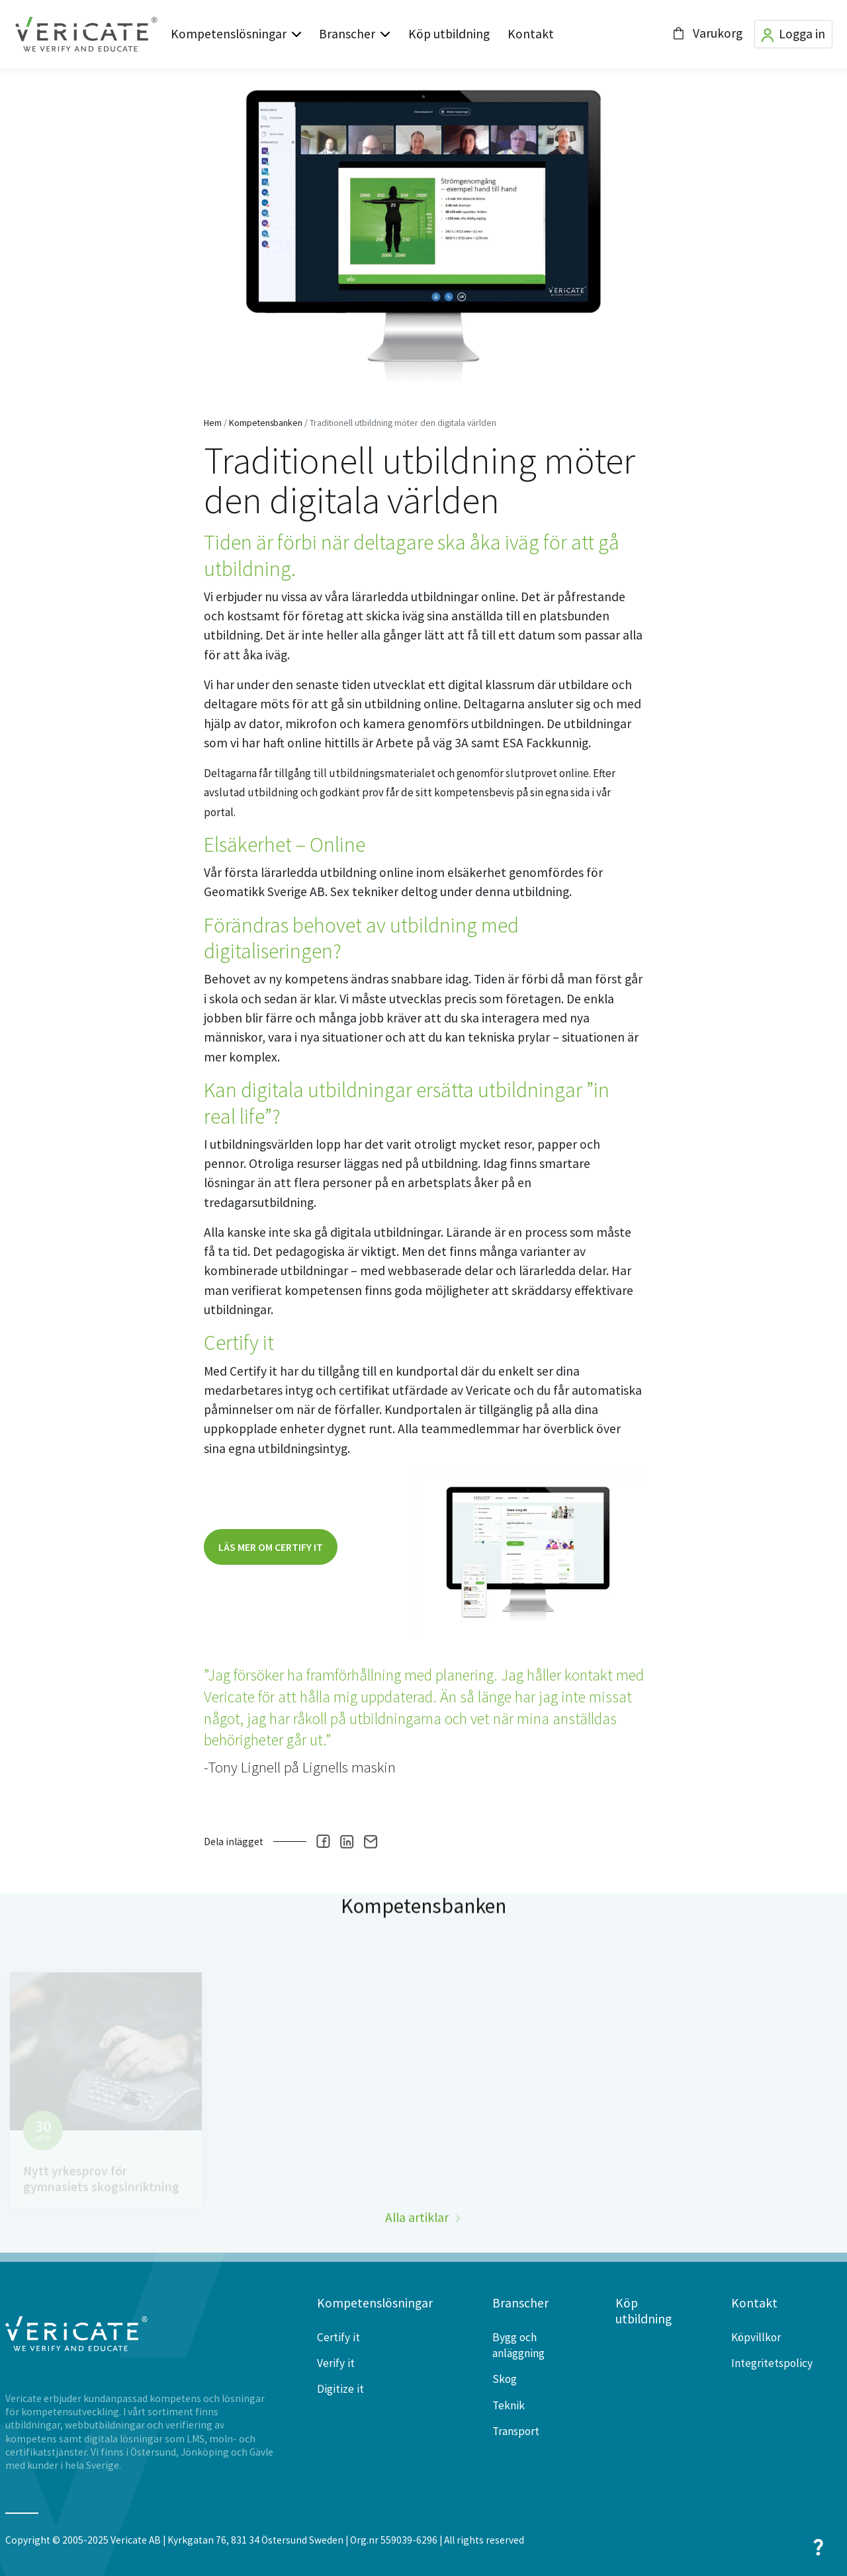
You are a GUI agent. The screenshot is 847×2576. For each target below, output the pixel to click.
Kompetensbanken (265, 423)
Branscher (347, 34)
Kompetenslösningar (229, 34)
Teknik (508, 2405)
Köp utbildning (449, 34)
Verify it (336, 2363)
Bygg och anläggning (518, 2345)
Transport (515, 2431)
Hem (213, 423)
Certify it (338, 2337)
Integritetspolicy (772, 2363)
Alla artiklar (417, 2243)
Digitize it (340, 2389)
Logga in (793, 34)
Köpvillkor (756, 2337)
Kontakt (531, 34)
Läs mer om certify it (270, 1547)
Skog (504, 2379)
